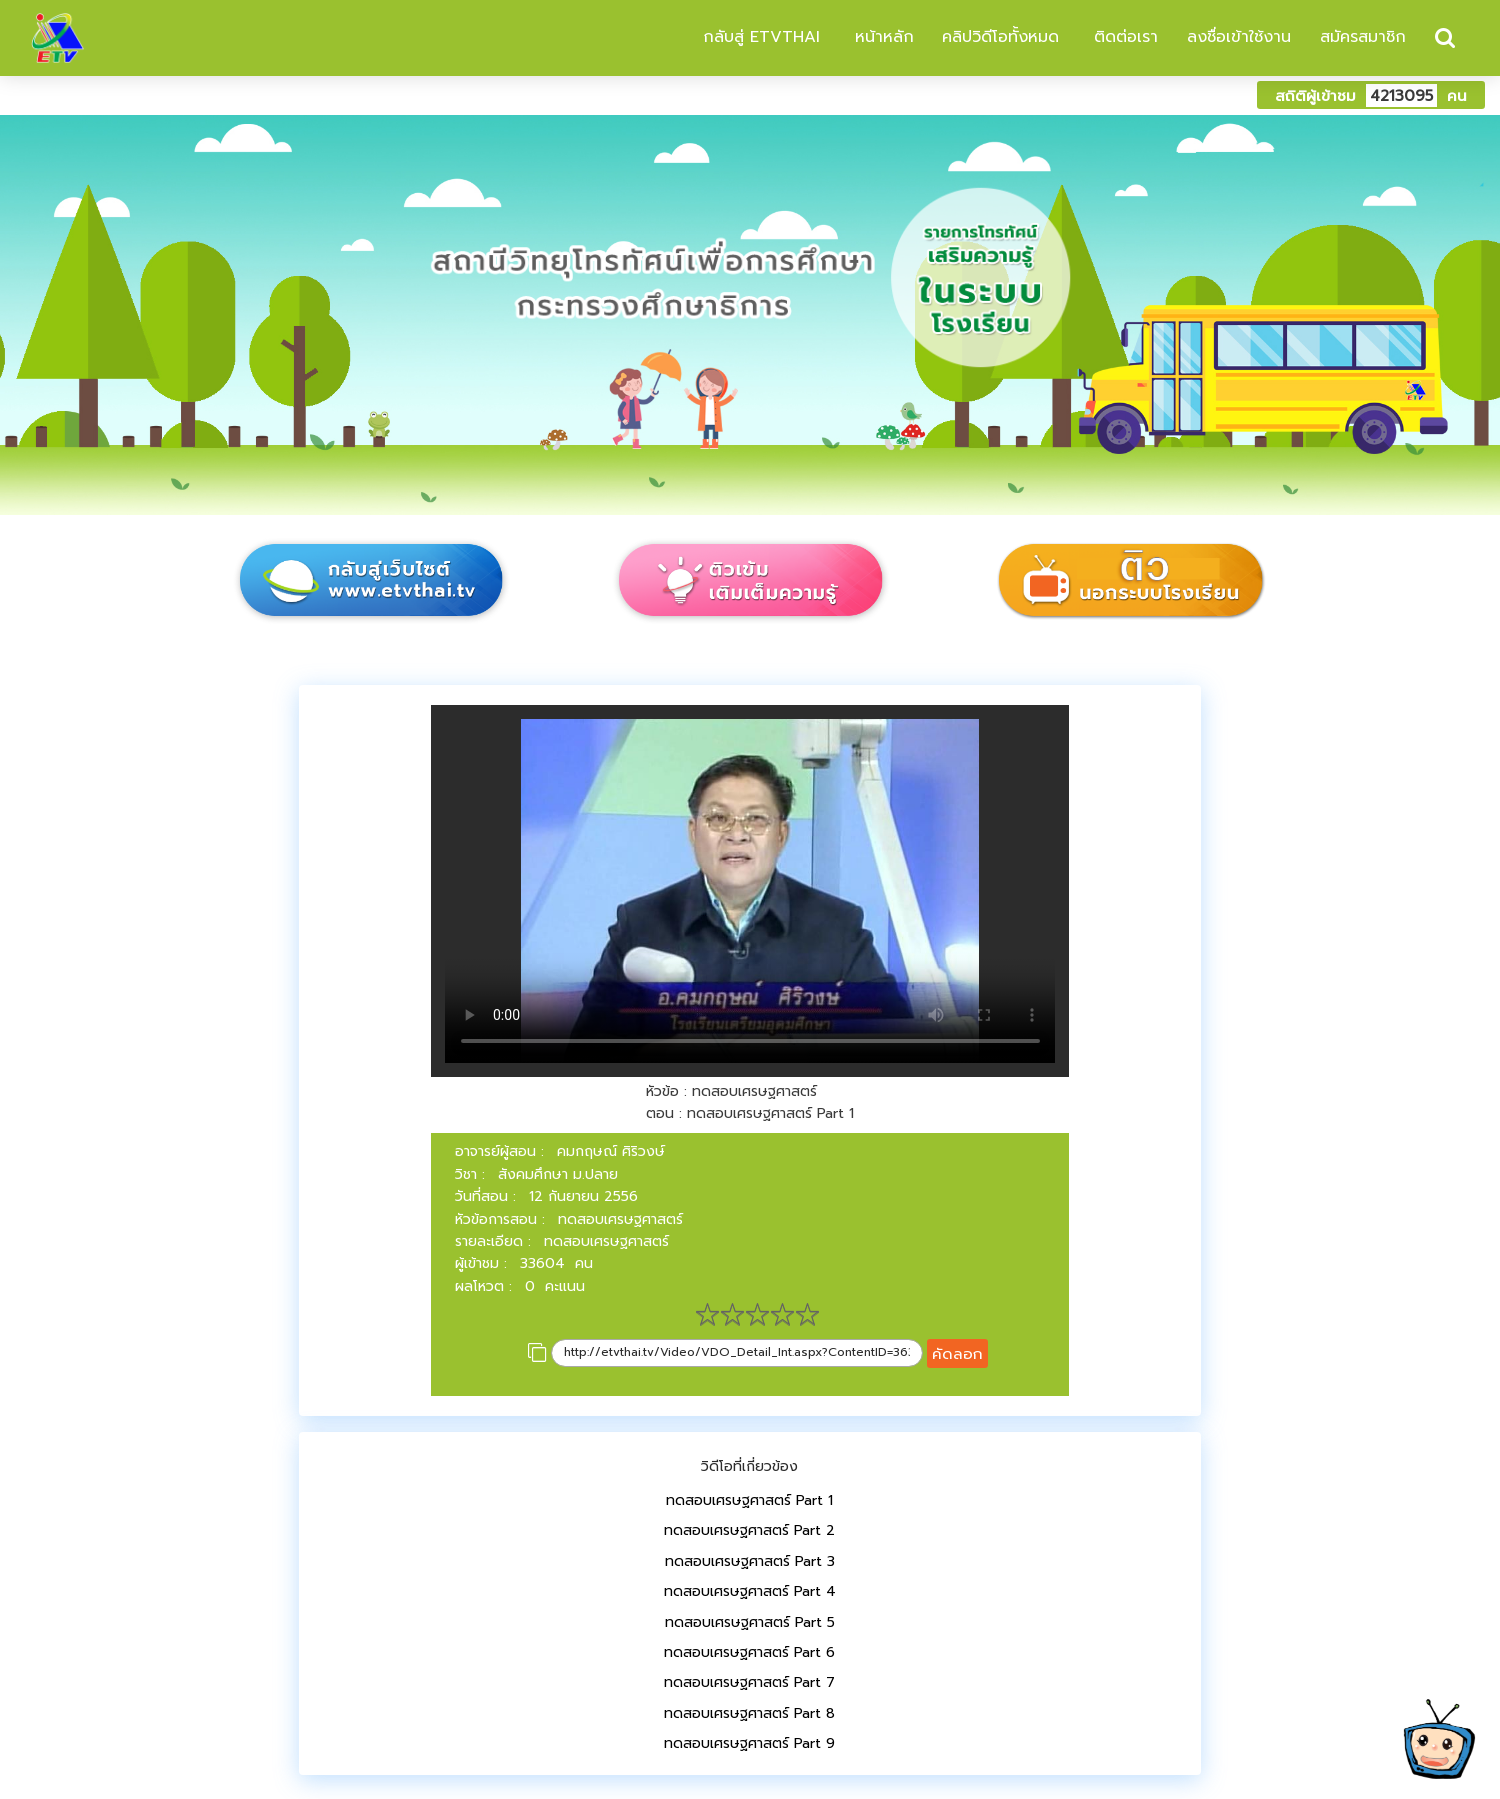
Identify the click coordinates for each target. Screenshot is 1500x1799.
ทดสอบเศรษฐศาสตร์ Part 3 (750, 1561)
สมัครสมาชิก (1363, 37)
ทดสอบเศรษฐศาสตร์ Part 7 (749, 1682)
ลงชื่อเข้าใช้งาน (1239, 37)
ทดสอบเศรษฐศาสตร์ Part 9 (749, 1743)
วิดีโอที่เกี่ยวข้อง (749, 1466)
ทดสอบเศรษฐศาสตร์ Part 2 (749, 1530)
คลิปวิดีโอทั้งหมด (1000, 37)
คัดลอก (957, 1353)
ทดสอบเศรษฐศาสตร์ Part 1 (749, 1500)
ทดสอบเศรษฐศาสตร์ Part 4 (750, 1591)
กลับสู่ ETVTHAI (758, 37)
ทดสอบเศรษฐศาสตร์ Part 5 (750, 1622)
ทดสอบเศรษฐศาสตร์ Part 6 (749, 1652)
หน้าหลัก (881, 37)
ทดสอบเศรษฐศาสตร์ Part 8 (749, 1713)
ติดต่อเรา (1123, 37)
